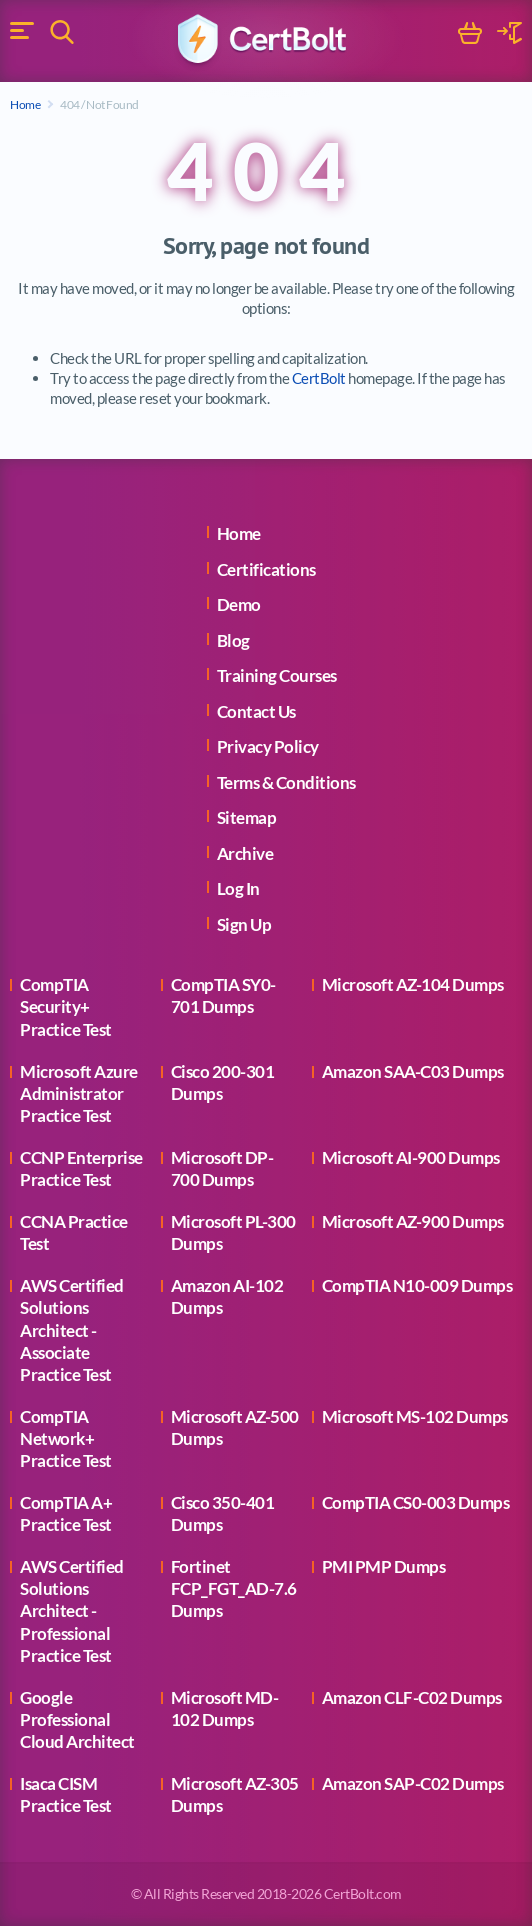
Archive (245, 853)
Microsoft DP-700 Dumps (222, 1168)
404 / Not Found (99, 104)
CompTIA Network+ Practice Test (66, 1438)
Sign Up (244, 924)
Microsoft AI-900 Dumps (411, 1157)
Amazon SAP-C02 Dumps (413, 1783)
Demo (239, 604)
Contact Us (256, 711)
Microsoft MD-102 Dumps (225, 1708)
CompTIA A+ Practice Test (66, 1513)
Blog (233, 640)
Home (25, 104)
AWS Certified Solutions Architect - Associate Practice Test (72, 1329)
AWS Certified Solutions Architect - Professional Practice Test (72, 1610)
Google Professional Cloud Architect (77, 1719)
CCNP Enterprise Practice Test (81, 1168)
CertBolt (319, 378)
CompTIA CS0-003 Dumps (416, 1502)
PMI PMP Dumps (384, 1566)
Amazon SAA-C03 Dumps (413, 1071)
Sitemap (247, 817)
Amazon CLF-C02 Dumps (412, 1697)
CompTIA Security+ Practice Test (66, 1006)
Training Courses (277, 675)
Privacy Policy (268, 746)
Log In (238, 888)
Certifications (266, 569)
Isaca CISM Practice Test (66, 1794)
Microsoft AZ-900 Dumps (413, 1221)
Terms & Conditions (286, 782)
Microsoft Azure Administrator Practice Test (79, 1093)
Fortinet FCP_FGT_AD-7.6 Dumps (234, 1588)
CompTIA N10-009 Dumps (417, 1285)
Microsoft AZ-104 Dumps (413, 984)
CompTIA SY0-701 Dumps (223, 995)
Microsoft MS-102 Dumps (415, 1416)
